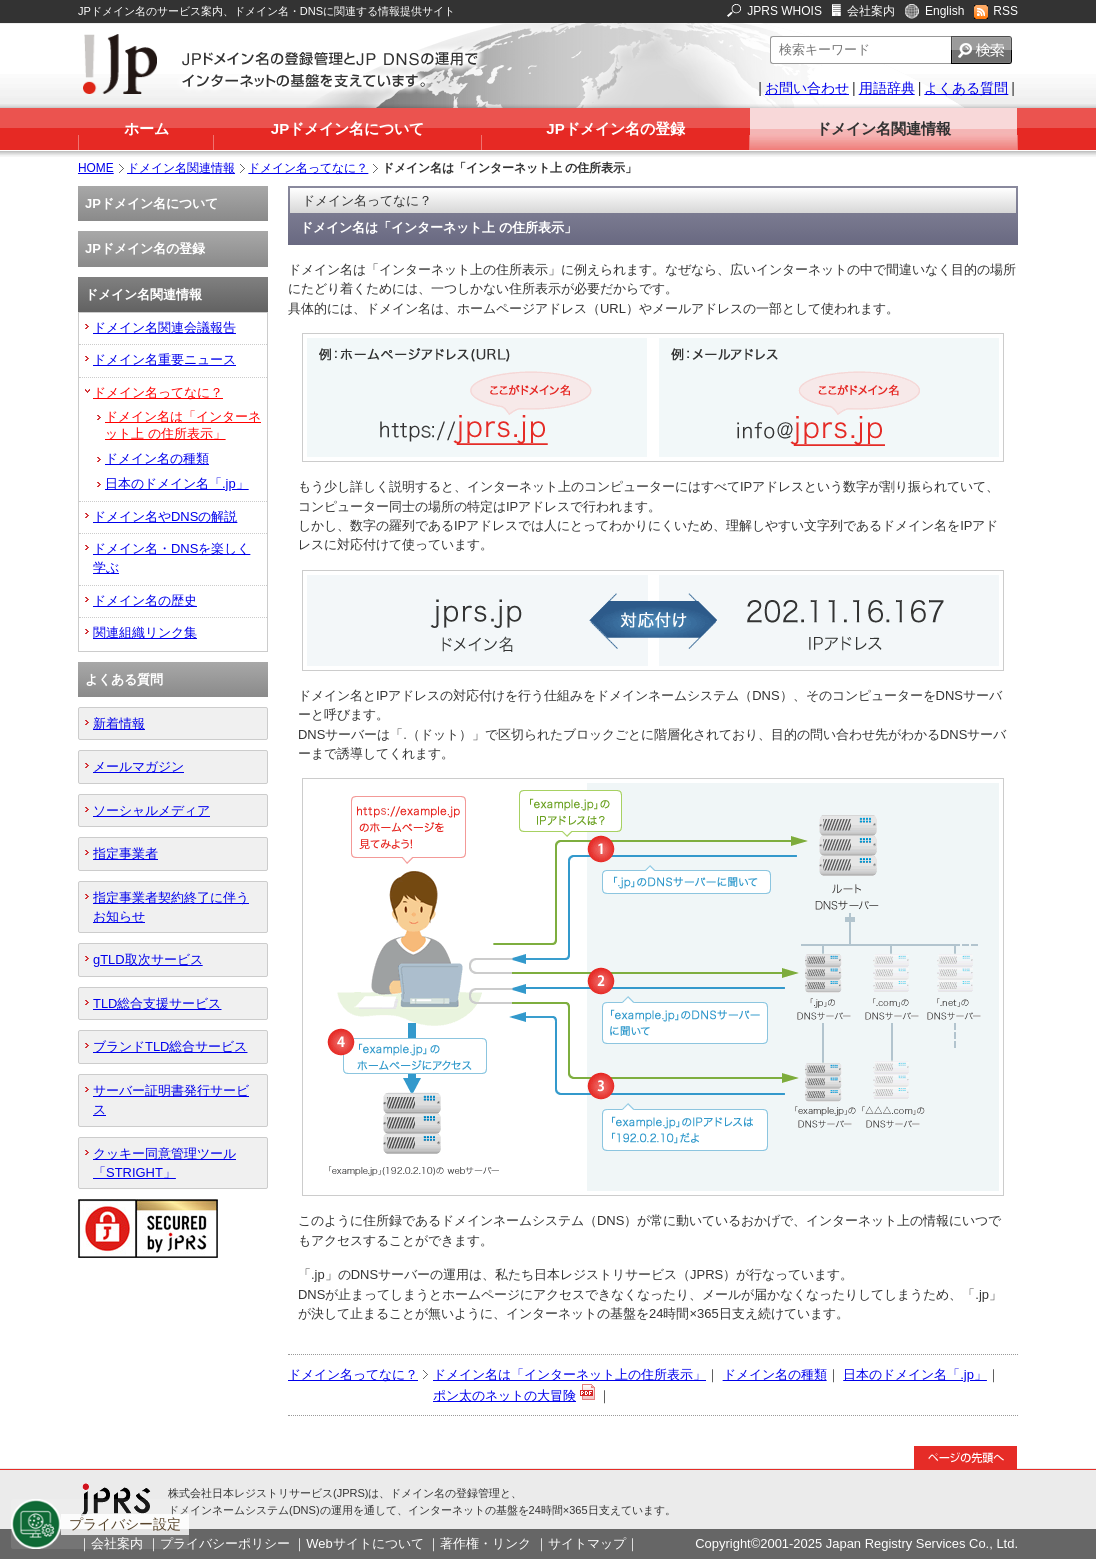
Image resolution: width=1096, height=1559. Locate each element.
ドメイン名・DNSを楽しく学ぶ (171, 558)
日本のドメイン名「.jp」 (915, 1374)
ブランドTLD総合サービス (170, 1046)
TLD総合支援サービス (157, 1003)
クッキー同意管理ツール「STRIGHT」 (164, 1163)
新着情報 (119, 723)
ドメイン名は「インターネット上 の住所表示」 (183, 425)
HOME (96, 168)
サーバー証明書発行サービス (171, 1100)
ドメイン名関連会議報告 (164, 327)
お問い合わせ (807, 88)
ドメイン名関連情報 (883, 128)
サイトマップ (587, 1543)
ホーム (146, 128)
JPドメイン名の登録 (615, 128)
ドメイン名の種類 (775, 1374)
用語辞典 (887, 88)
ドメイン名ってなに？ (308, 168)
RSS (1005, 11)
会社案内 (871, 11)
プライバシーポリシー (225, 1543)
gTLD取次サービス (148, 959)
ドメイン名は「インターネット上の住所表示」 (569, 1374)
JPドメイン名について (347, 128)
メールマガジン (138, 766)
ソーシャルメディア (151, 810)
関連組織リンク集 (145, 632)
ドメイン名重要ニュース (164, 359)
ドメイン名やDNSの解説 (165, 516)
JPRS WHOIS (784, 11)
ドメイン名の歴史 (145, 600)
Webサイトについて (364, 1543)
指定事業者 (125, 853)
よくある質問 (966, 88)
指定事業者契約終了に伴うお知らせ (171, 907)
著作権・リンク (485, 1543)
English (944, 11)
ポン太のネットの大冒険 (504, 1395)
